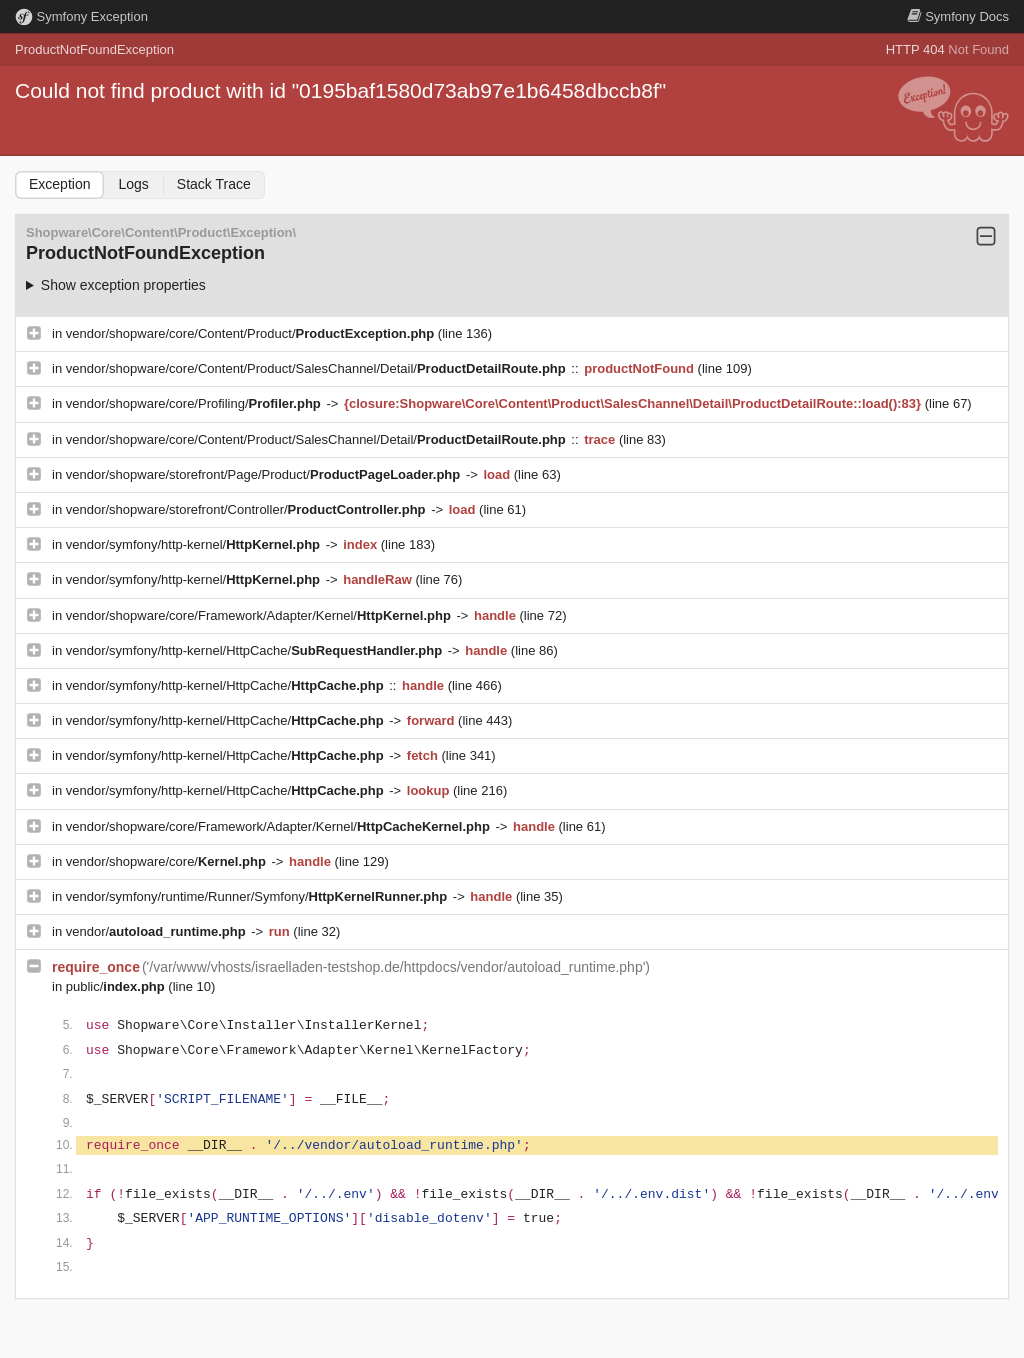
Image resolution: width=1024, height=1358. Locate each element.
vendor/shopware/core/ (168, 861)
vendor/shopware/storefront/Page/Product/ (265, 474)
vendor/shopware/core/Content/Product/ (252, 333)
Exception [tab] (59, 184)
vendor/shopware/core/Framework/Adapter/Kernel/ (260, 615)
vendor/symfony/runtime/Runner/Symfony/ (258, 896)
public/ (117, 986)
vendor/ (158, 931)
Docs (958, 16)
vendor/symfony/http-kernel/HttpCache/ (256, 650)
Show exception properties (123, 285)
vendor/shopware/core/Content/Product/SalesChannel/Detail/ (318, 368)
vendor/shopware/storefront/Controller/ (247, 509)
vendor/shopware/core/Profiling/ (195, 403)
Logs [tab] (133, 184)
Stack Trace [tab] (214, 184)
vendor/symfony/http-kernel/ (195, 544)
